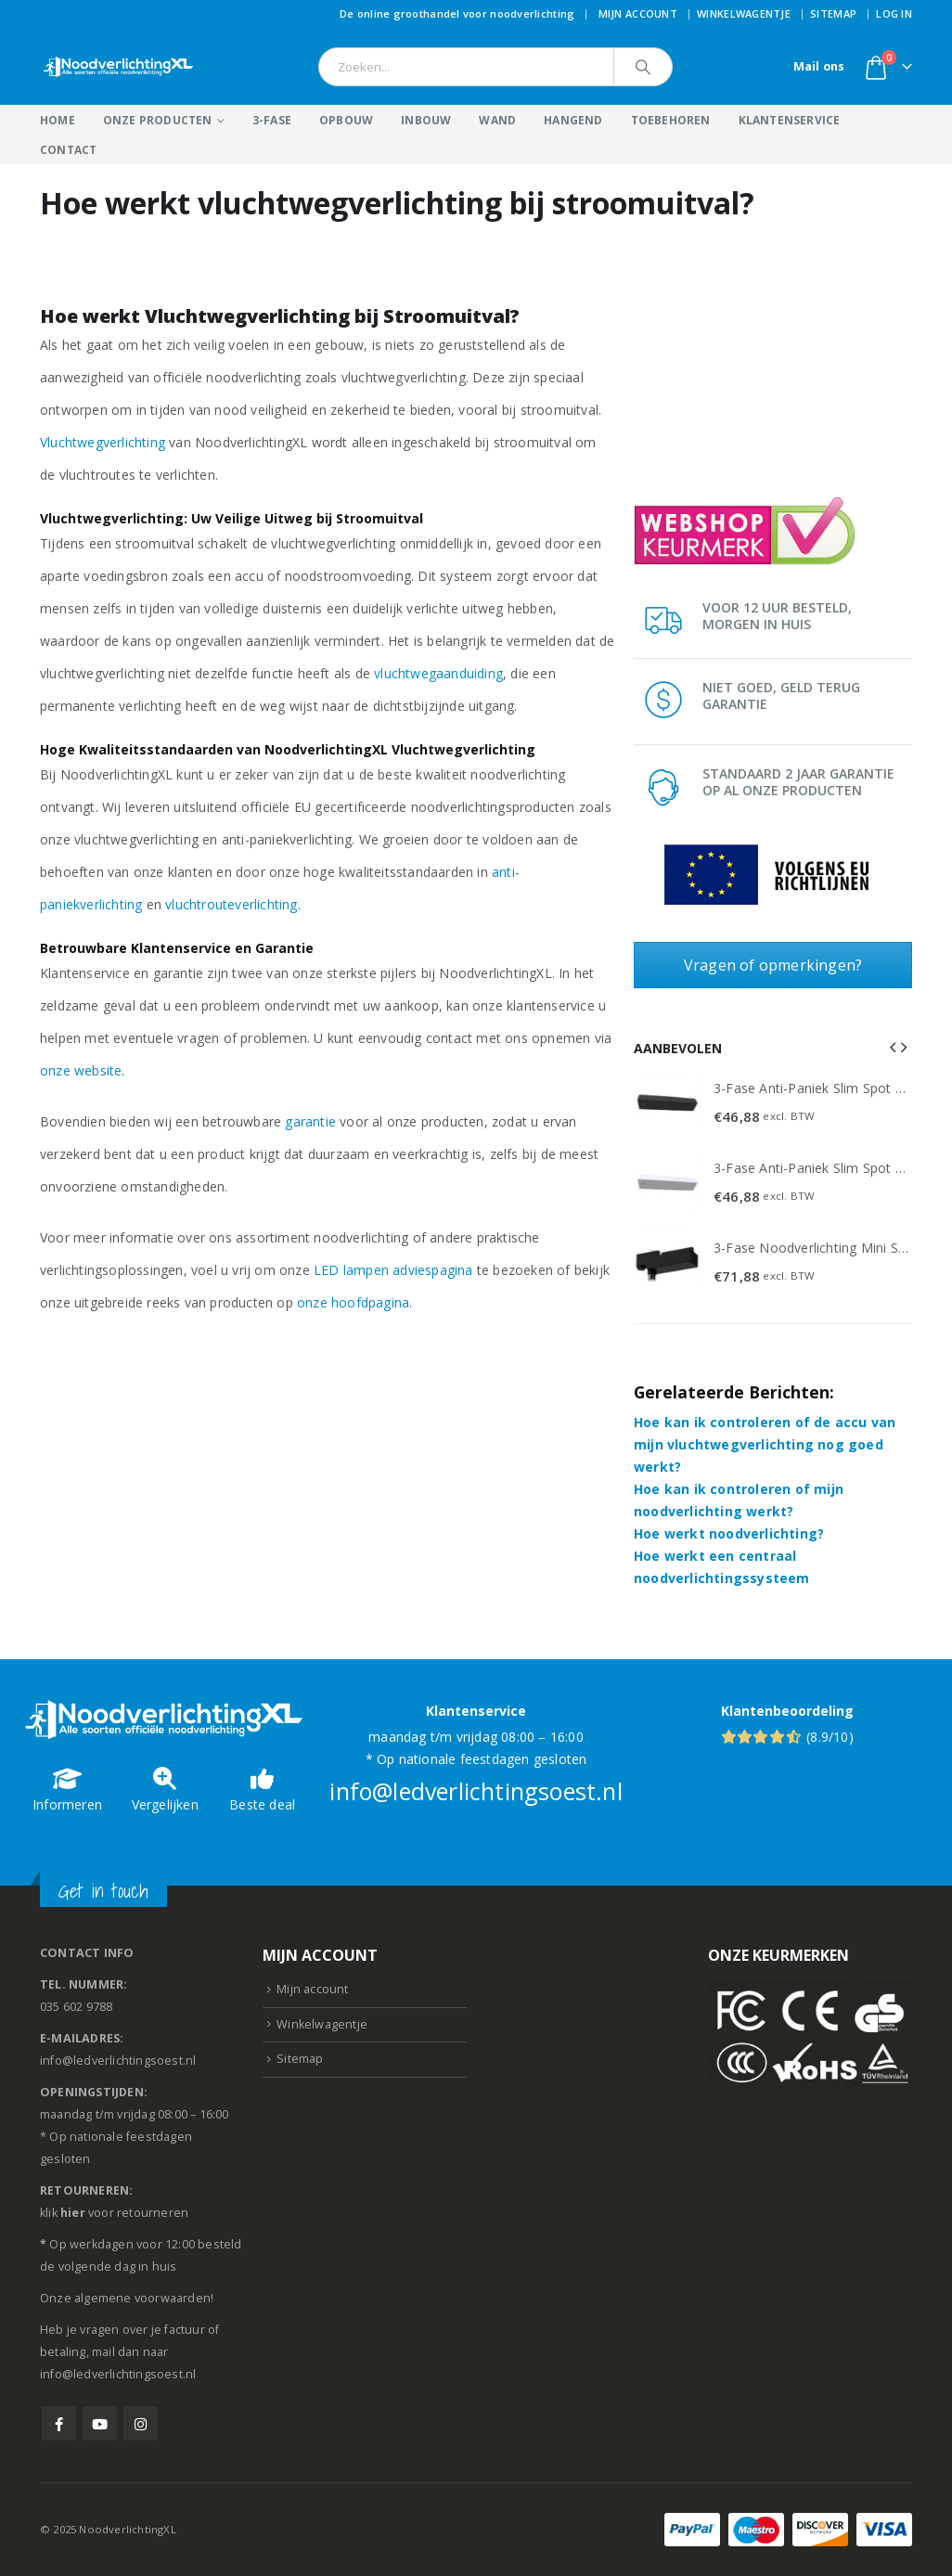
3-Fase (271, 120)
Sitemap (833, 13)
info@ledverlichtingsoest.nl (475, 1791)
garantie (310, 1121)
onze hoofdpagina (353, 1302)
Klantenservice (790, 120)
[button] (892, 1047)
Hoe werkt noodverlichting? (729, 1533)
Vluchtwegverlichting (102, 442)
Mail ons (819, 66)
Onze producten (157, 120)
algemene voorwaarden (142, 2298)
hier (72, 2213)
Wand (497, 120)
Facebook (59, 2423)
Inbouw (426, 120)
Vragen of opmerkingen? (773, 965)
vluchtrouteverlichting (231, 904)
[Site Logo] (119, 67)
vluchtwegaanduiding (438, 673)
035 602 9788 (76, 2007)
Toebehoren (671, 120)
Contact (68, 150)
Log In (894, 13)
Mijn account (637, 13)
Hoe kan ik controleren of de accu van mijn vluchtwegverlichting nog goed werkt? (764, 1444)
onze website (81, 1070)
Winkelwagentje (744, 13)
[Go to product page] (667, 1103)
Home (57, 120)
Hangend (573, 120)
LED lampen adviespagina (393, 1270)
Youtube (100, 2423)
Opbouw (346, 120)
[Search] (643, 66)
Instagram (140, 2423)
